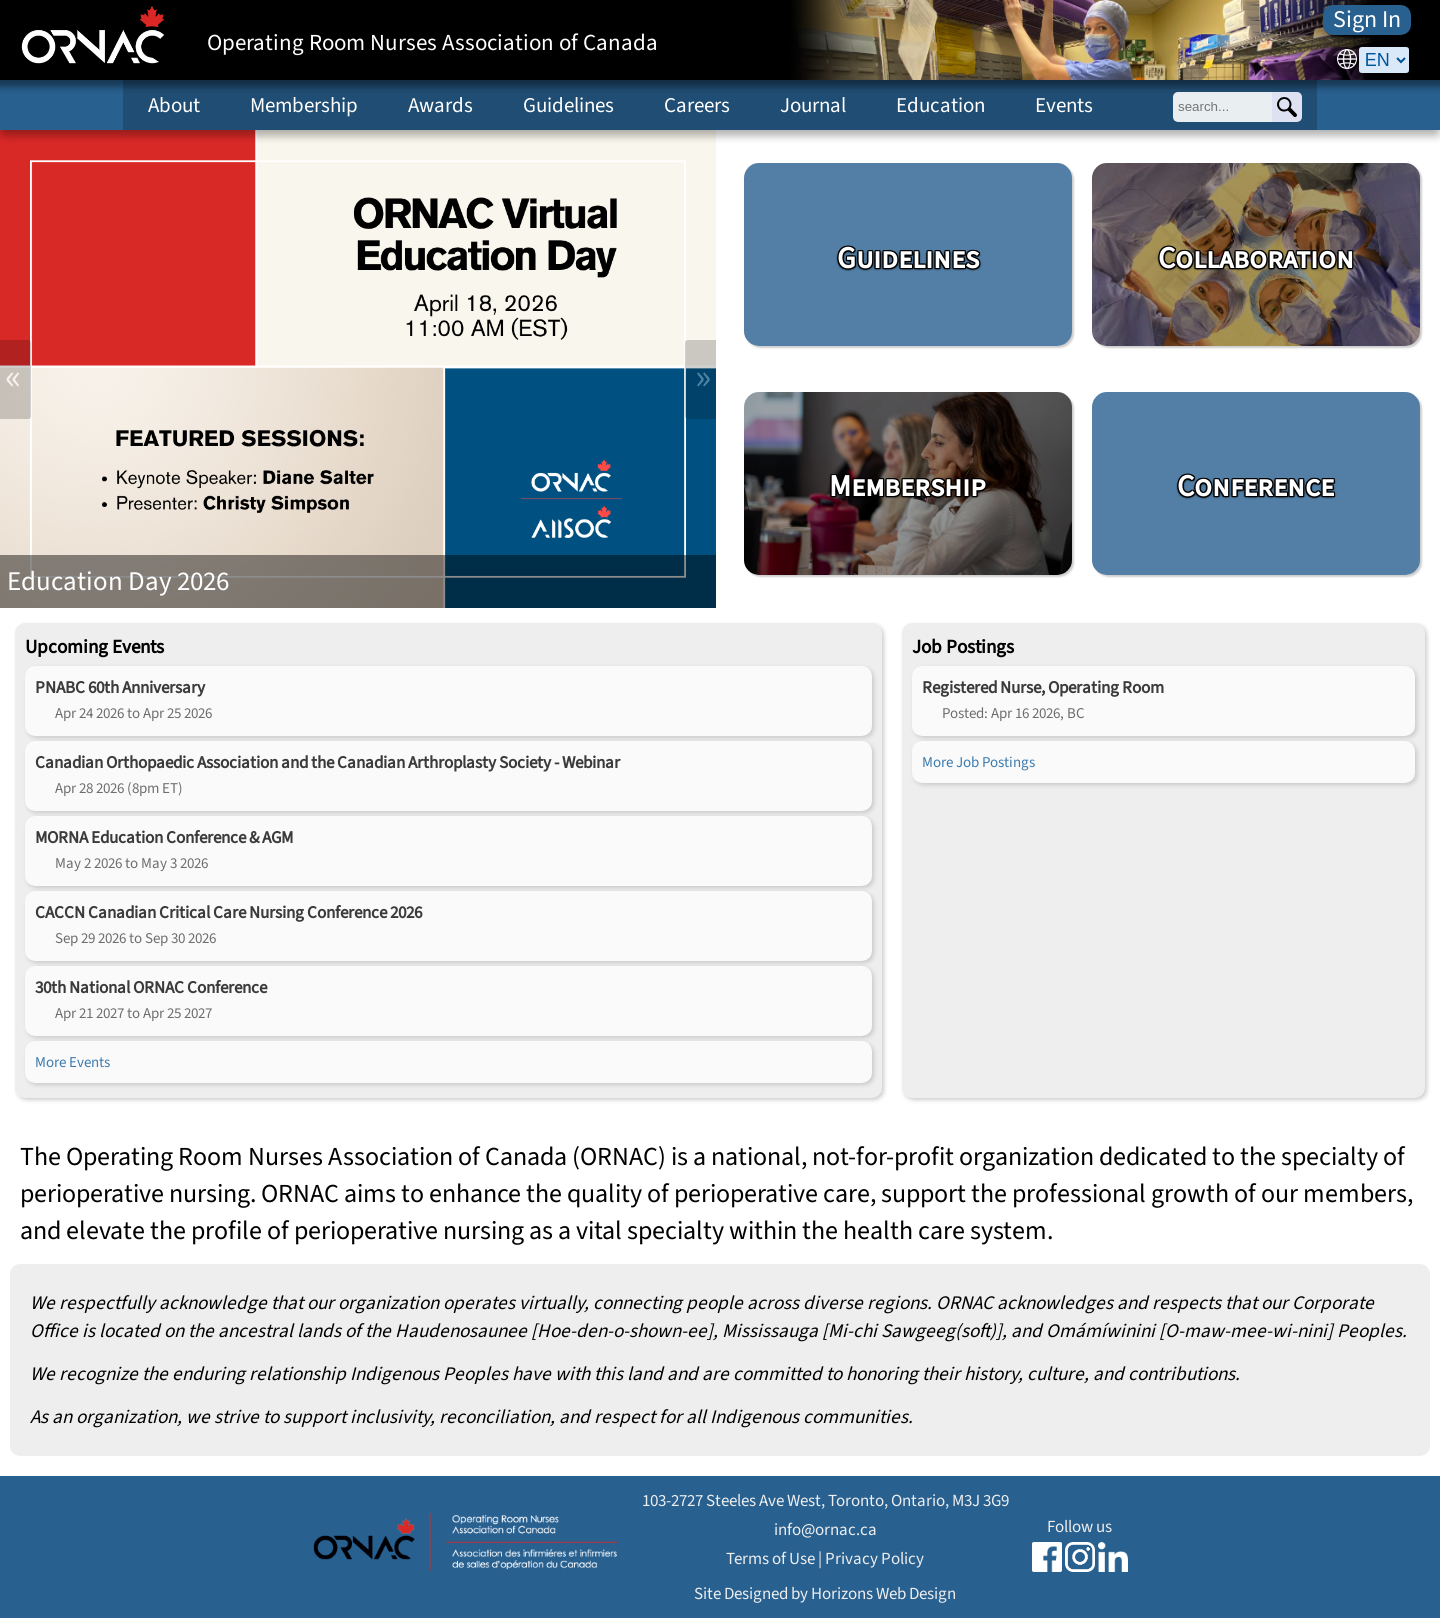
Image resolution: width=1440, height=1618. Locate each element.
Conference (1255, 487)
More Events (72, 1062)
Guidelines (568, 105)
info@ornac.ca (825, 1529)
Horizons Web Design (883, 1593)
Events (1064, 105)
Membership (304, 105)
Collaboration (1256, 259)
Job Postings (963, 647)
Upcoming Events (94, 647)
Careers (697, 105)
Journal (813, 105)
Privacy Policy (874, 1558)
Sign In (1367, 20)
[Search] (1287, 107)
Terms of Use (770, 1558)
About (174, 105)
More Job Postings (978, 762)
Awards (440, 105)
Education (940, 105)
